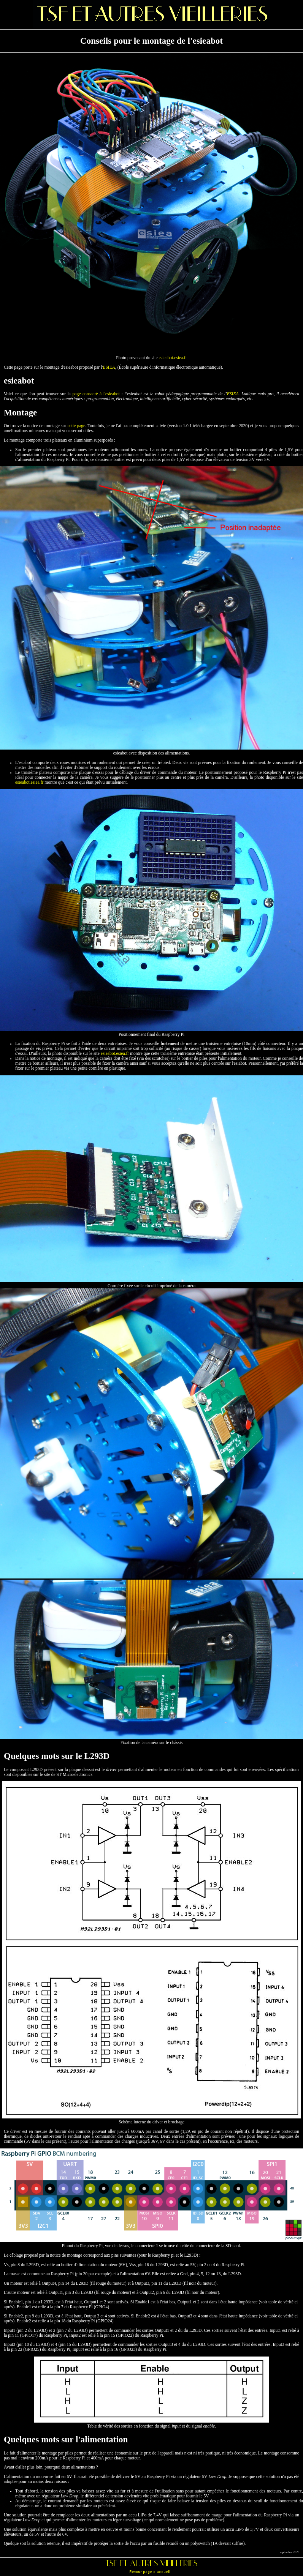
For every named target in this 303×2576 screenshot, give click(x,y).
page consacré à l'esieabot (96, 393)
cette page (76, 425)
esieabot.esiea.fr (173, 357)
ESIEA (109, 367)
